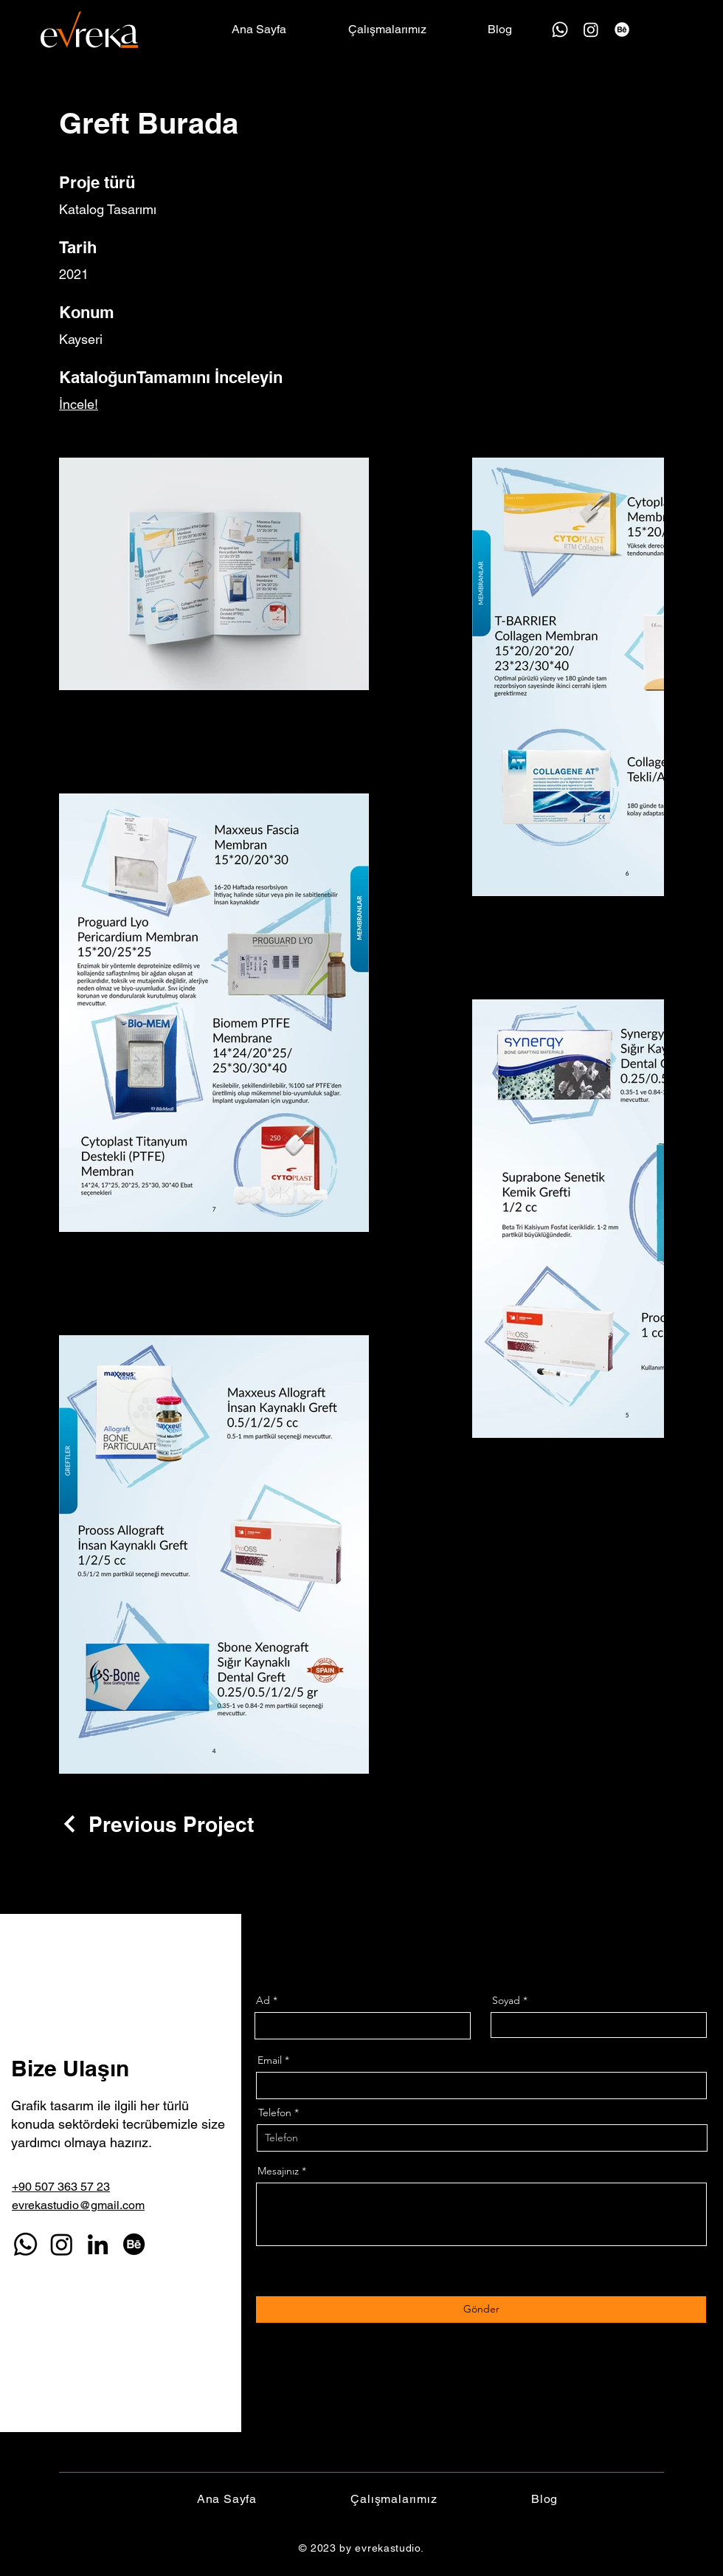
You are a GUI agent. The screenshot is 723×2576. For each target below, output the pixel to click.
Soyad (506, 2000)
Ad (263, 2000)
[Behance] (622, 29)
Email (269, 2060)
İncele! (78, 404)
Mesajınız (278, 2171)
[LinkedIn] (97, 2244)
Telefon (274, 2112)
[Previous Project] (156, 1824)
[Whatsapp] (560, 29)
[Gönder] (481, 2309)
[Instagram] (591, 29)
